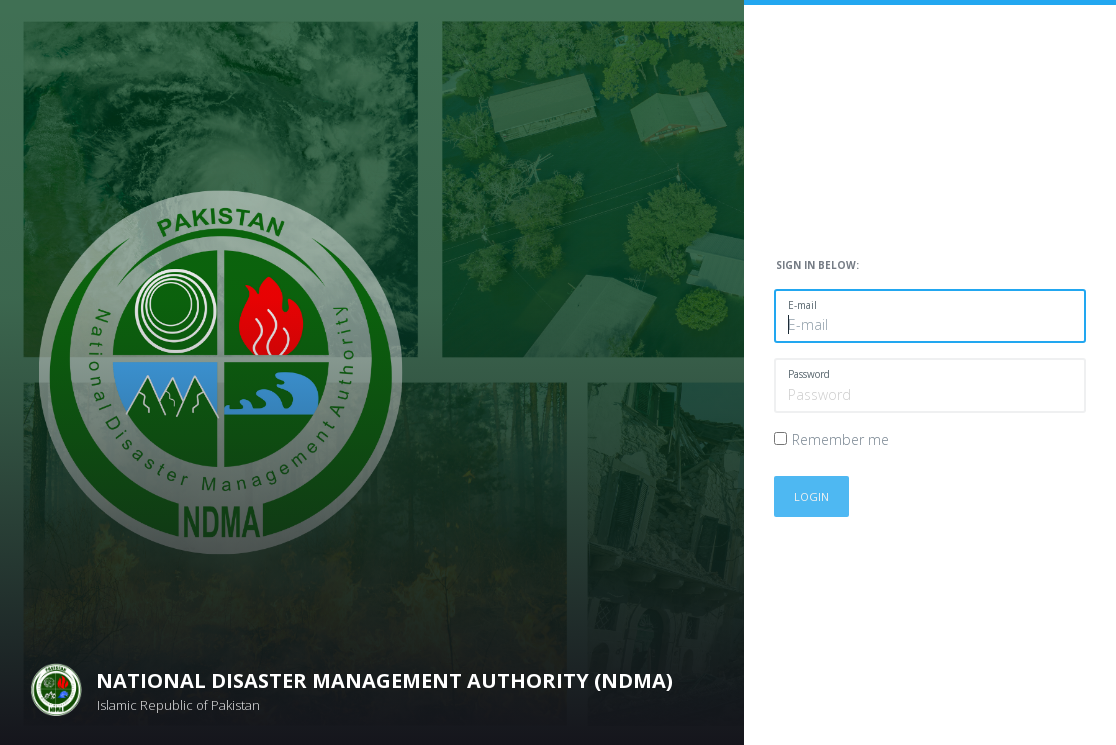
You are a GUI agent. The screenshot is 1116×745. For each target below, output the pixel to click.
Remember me (840, 439)
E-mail (802, 305)
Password (809, 374)
